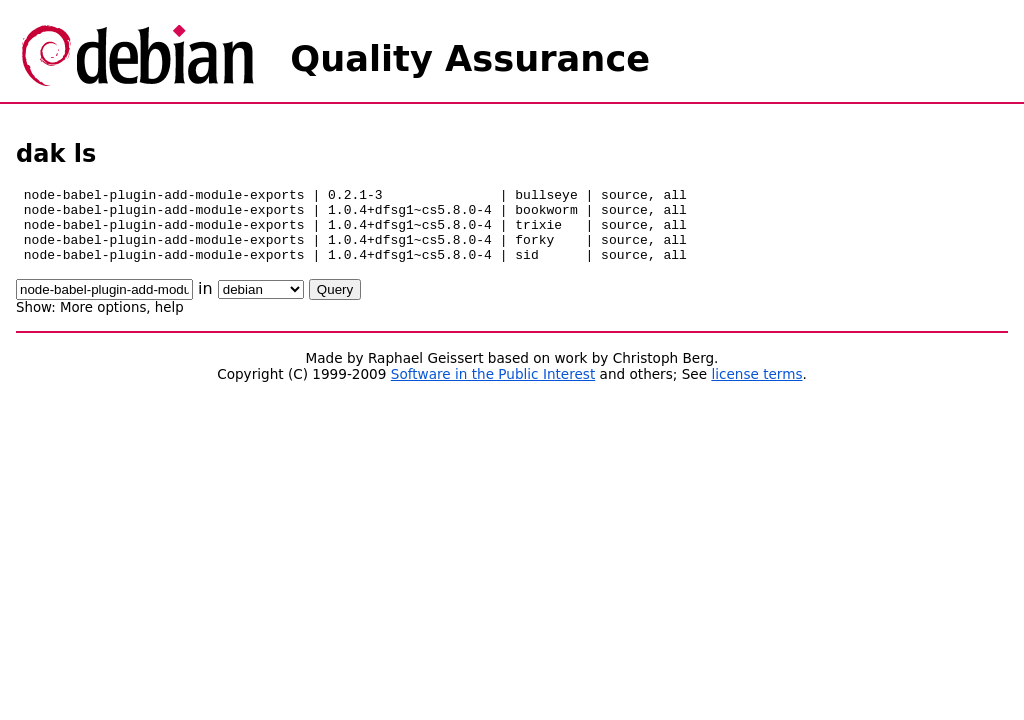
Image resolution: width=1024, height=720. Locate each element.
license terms (756, 389)
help (169, 322)
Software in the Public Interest (493, 389)
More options (103, 322)
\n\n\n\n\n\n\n (261, 304)
